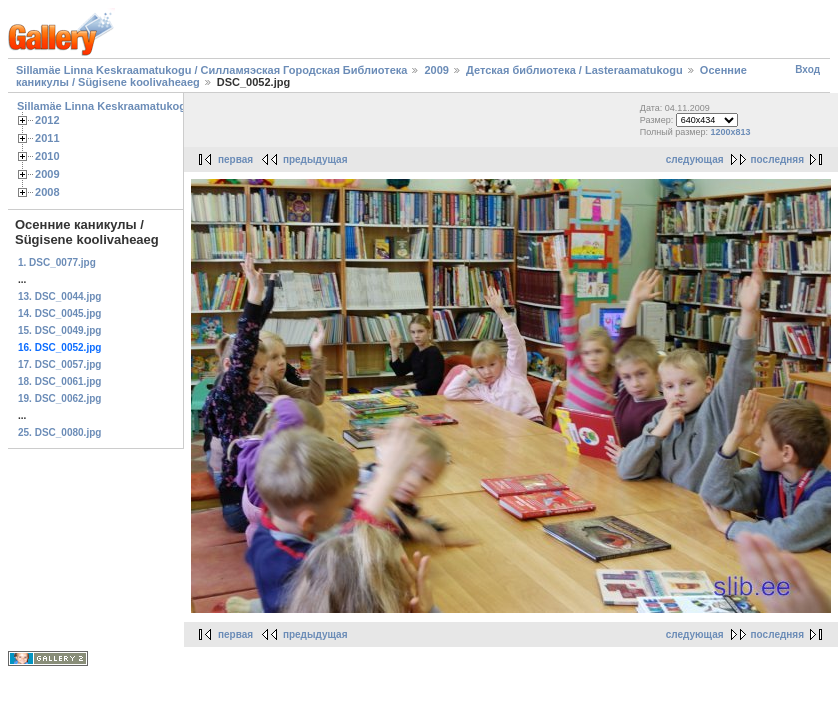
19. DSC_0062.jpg (59, 398)
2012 (47, 120)
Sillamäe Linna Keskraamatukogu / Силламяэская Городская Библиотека (211, 70)
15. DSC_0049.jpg (59, 330)
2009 (436, 70)
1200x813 (731, 132)
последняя (777, 159)
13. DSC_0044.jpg (59, 296)
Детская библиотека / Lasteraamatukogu (574, 70)
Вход (807, 69)
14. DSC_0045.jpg (59, 313)
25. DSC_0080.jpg (59, 432)
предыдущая (315, 159)
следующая (695, 159)
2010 (47, 156)
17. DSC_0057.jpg (59, 364)
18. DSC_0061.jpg (59, 381)
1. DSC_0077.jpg (57, 262)
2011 (47, 138)
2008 (47, 192)
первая (235, 159)
